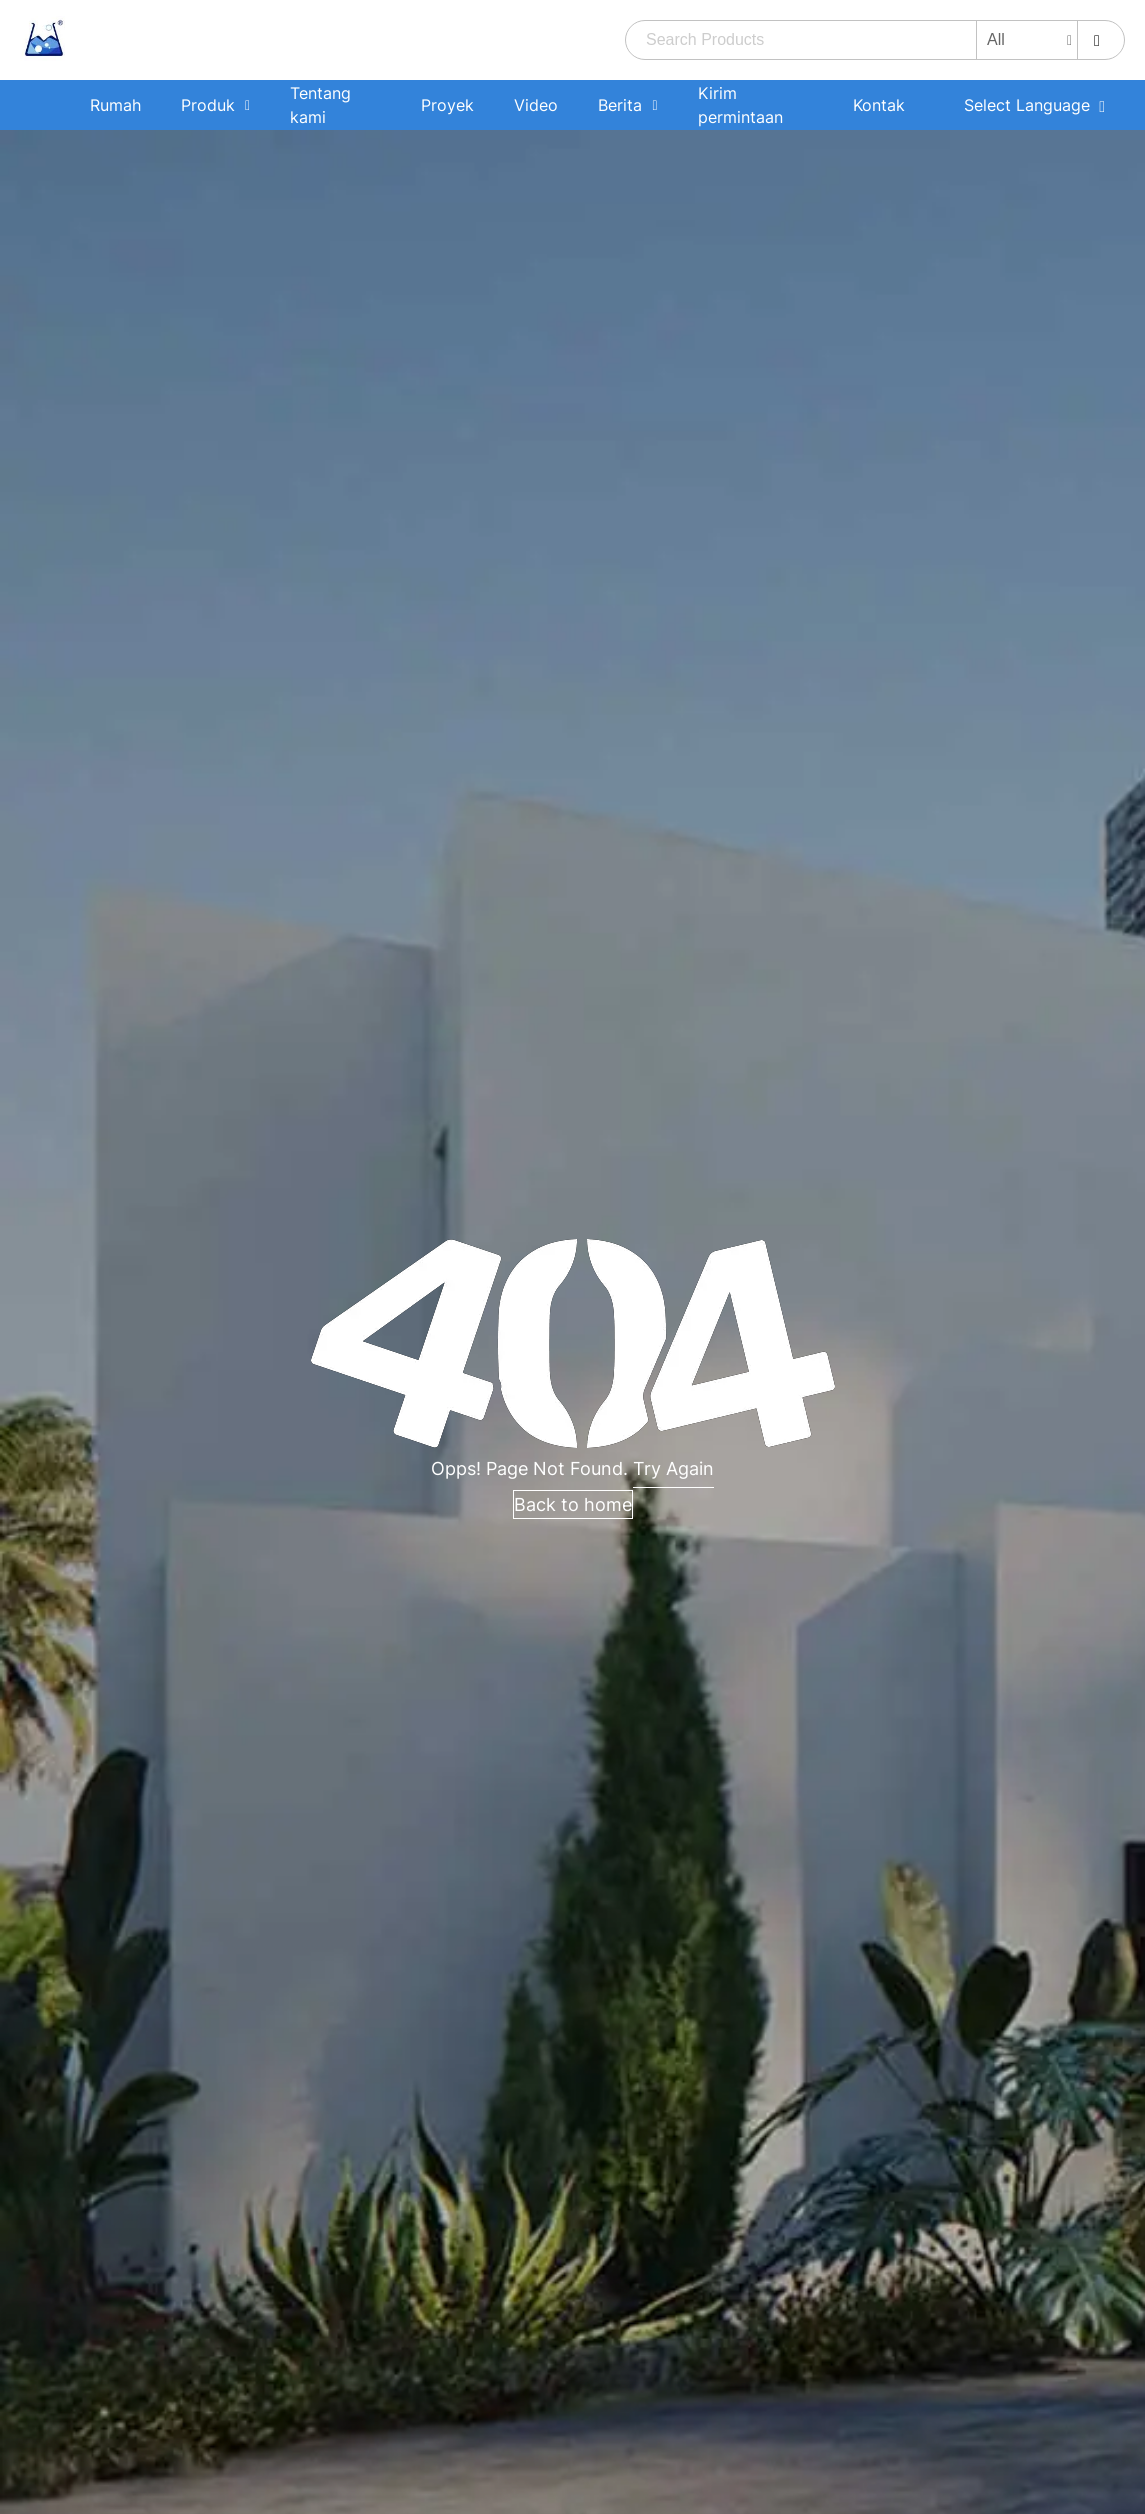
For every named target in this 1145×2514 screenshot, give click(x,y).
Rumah (115, 105)
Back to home (573, 1504)
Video (536, 105)
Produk (208, 105)
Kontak (879, 105)
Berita (620, 105)
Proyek (447, 105)
